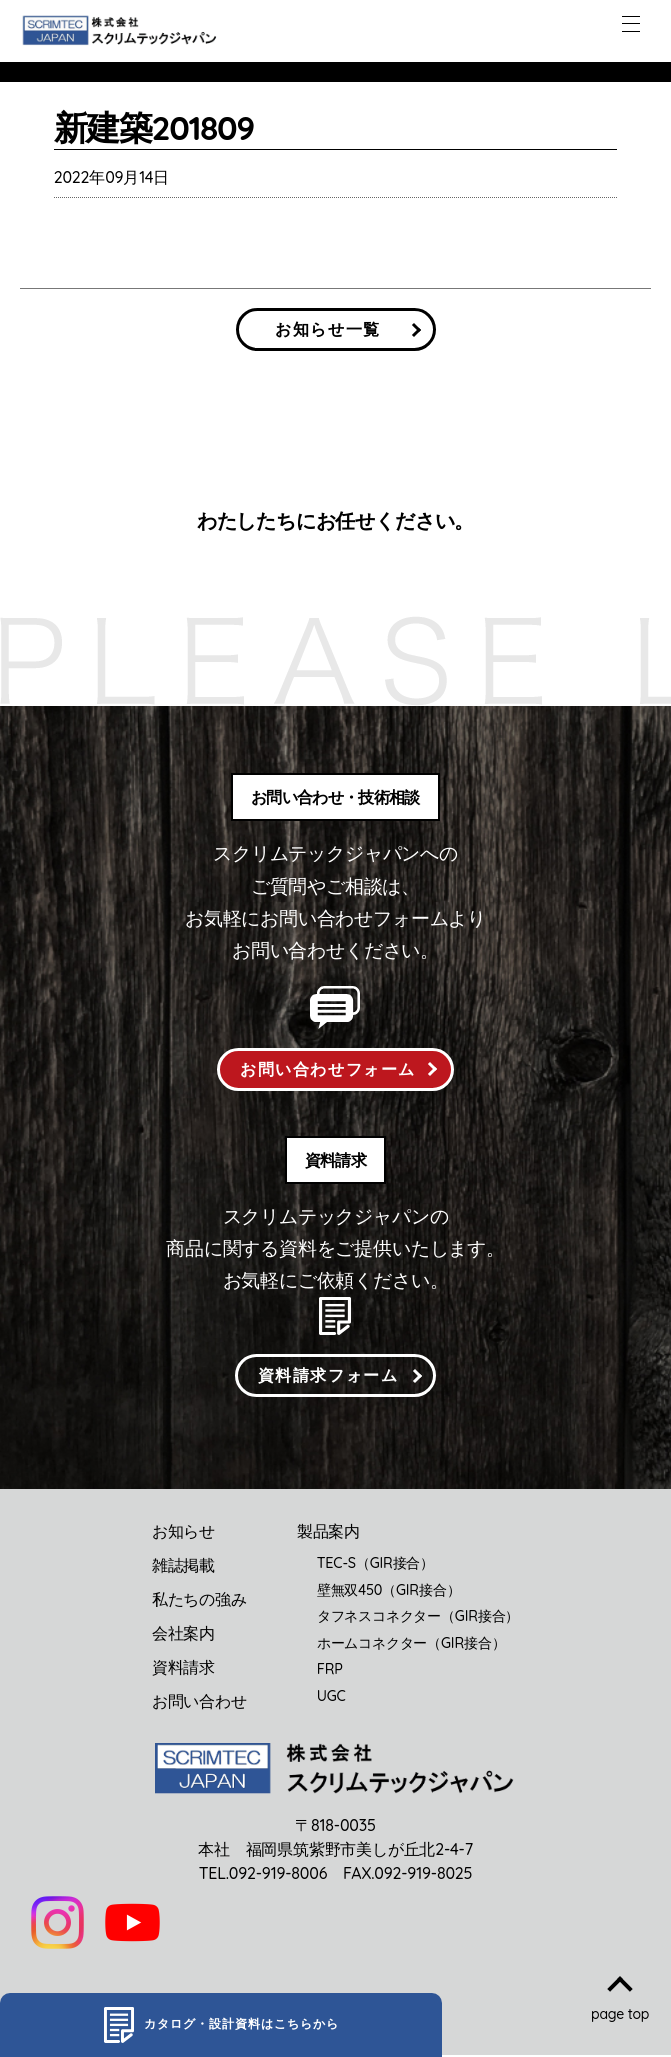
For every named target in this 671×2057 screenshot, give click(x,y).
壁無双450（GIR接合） (389, 1593)
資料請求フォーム (328, 1377)
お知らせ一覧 (328, 329)
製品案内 (328, 1534)
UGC (331, 1699)
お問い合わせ (199, 1704)
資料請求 (183, 1670)
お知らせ (183, 1534)
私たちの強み (199, 1602)
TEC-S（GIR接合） (375, 1566)
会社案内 (183, 1636)
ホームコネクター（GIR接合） (411, 1646)
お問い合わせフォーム (328, 1070)
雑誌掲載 (183, 1568)
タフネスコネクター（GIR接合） (418, 1619)
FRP (330, 1672)
